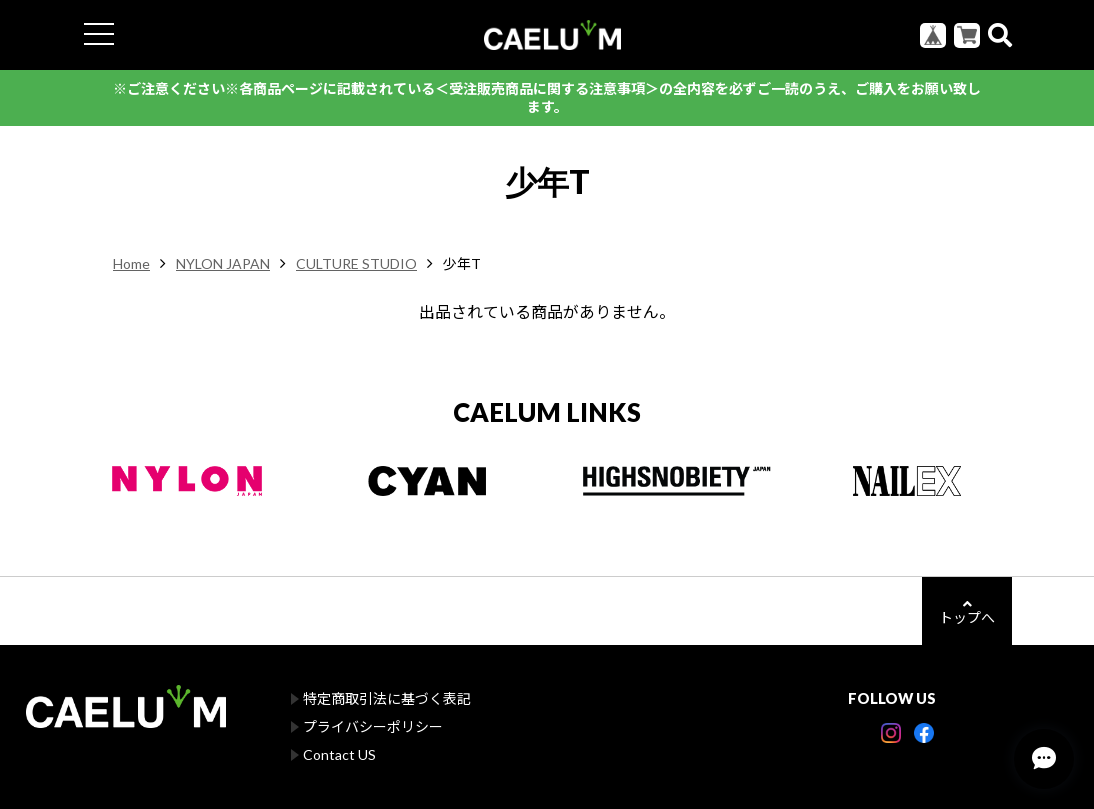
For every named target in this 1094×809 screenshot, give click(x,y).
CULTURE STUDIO (356, 263)
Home (131, 263)
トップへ (967, 611)
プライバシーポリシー (373, 726)
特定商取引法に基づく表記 (387, 698)
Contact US (339, 754)
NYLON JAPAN (223, 263)
